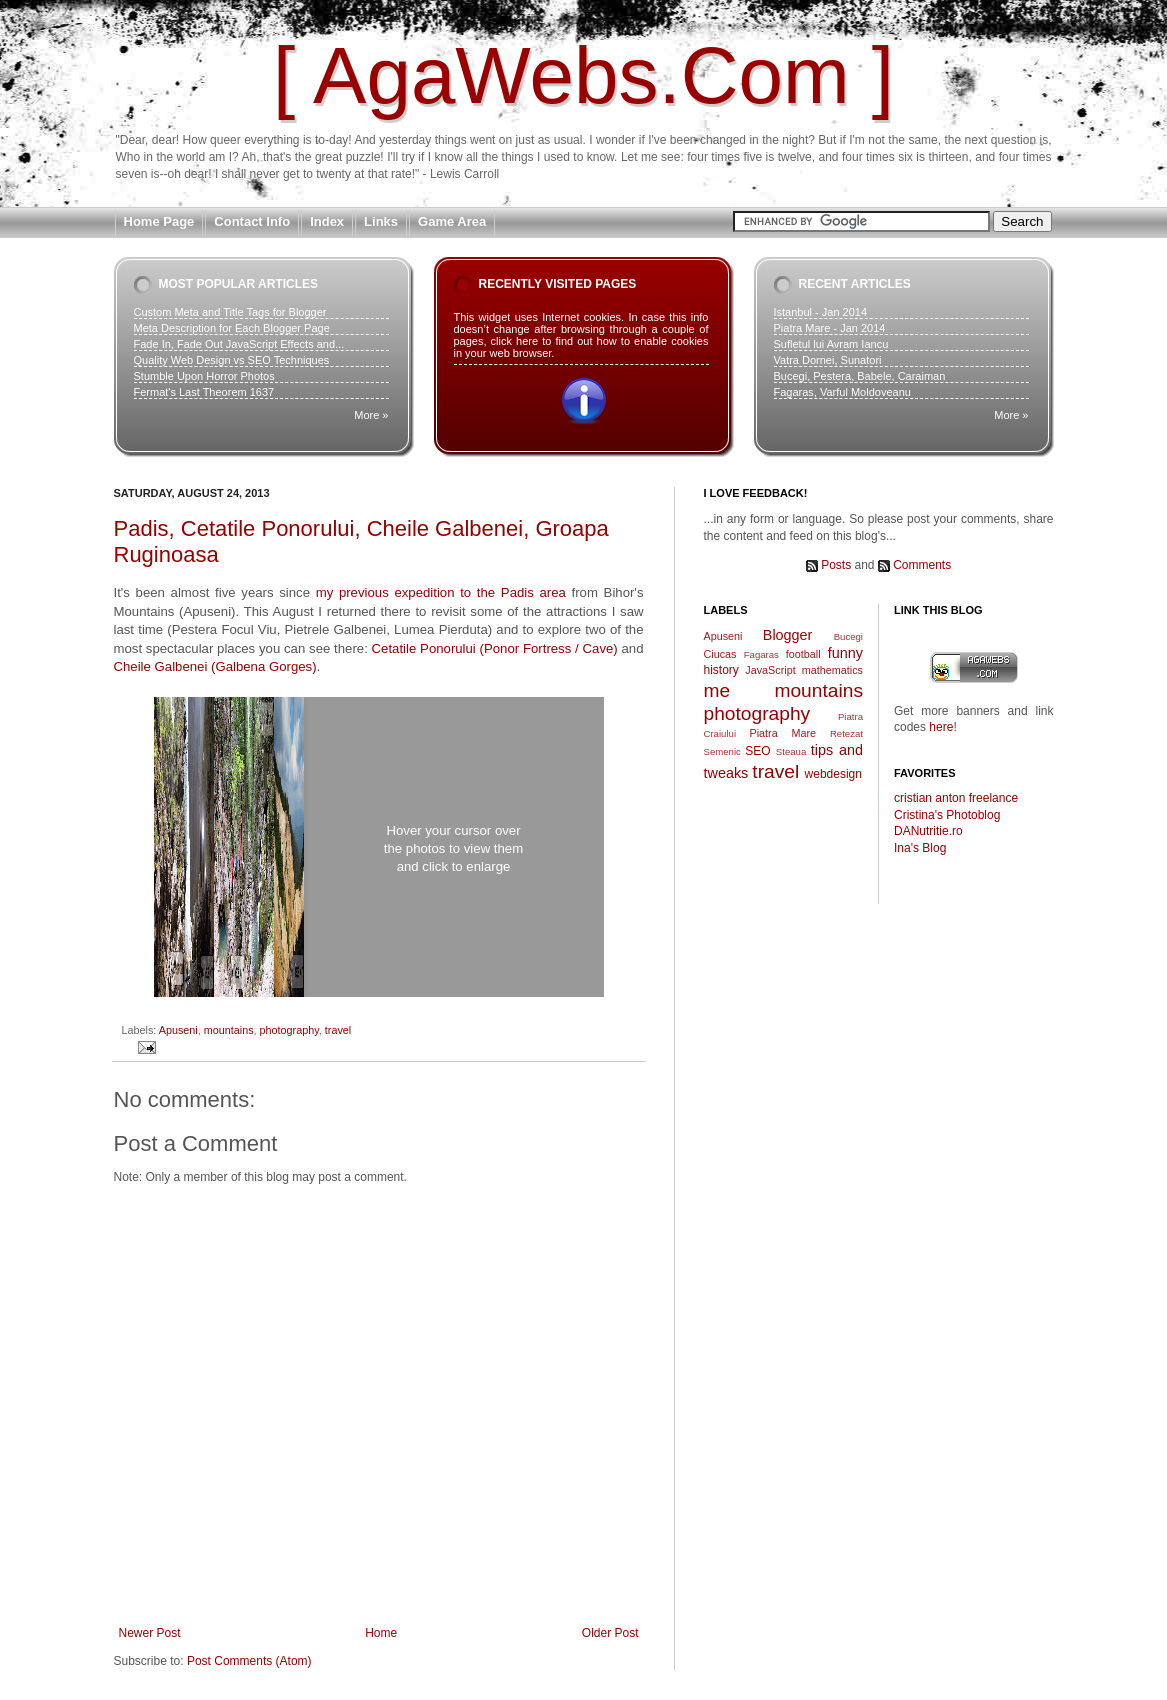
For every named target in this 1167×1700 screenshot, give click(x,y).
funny (845, 653)
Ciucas (720, 654)
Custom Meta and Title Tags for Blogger (230, 312)
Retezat (846, 733)
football (803, 654)
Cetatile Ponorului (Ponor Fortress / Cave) (495, 648)
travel (338, 1030)
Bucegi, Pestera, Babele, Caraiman (860, 376)
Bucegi (848, 636)
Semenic (722, 751)
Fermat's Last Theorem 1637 (204, 392)
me (717, 690)
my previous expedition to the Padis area (441, 592)
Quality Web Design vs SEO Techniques (232, 360)
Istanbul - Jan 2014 (821, 312)
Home (381, 1633)
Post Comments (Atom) (249, 1661)
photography (289, 1030)
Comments (922, 565)
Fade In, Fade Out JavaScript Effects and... (239, 344)
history (721, 670)
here (941, 727)
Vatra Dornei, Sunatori (828, 360)
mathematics (832, 670)
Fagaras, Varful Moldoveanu (842, 392)
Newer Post (150, 1633)
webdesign (833, 774)
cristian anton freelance (956, 798)
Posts (836, 565)
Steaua (791, 751)
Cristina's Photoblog (947, 815)
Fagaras (761, 654)
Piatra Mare (783, 733)
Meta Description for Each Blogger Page (232, 328)
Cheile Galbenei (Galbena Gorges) (215, 666)
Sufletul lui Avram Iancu (831, 344)
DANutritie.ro (928, 831)
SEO (757, 751)
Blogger (788, 635)
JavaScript (770, 670)
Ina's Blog (920, 848)
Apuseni (178, 1030)
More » (371, 415)
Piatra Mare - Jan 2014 (830, 328)
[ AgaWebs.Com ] (583, 75)
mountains (229, 1030)
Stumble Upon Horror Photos (204, 376)
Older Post (610, 1633)
